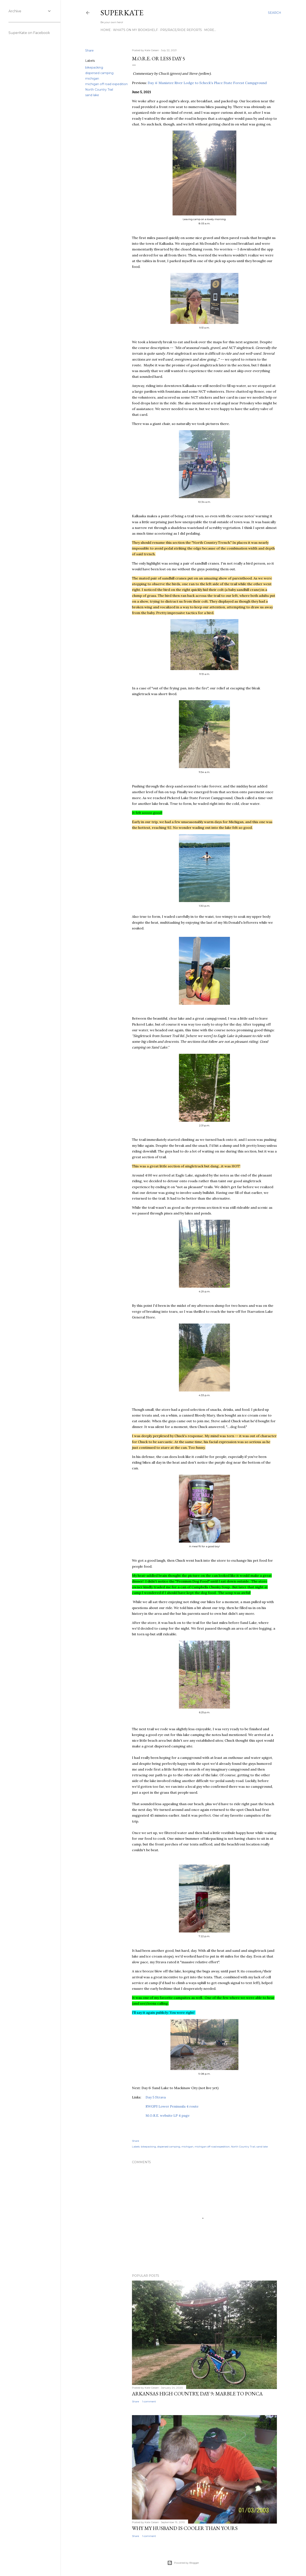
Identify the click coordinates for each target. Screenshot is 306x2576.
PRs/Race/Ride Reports (181, 30)
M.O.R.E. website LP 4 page (168, 2115)
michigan (92, 78)
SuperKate (122, 13)
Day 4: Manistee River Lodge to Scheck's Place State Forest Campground (207, 83)
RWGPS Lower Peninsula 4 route (172, 2106)
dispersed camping (99, 73)
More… (210, 30)
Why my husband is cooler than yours (185, 2528)
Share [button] (89, 50)
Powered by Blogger (183, 2562)
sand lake (92, 95)
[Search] (274, 13)
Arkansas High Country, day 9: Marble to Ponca (197, 2393)
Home (106, 30)
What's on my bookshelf (135, 30)
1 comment (149, 2401)
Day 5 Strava (156, 2097)
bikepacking (94, 67)
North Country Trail (99, 89)
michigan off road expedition (106, 84)
